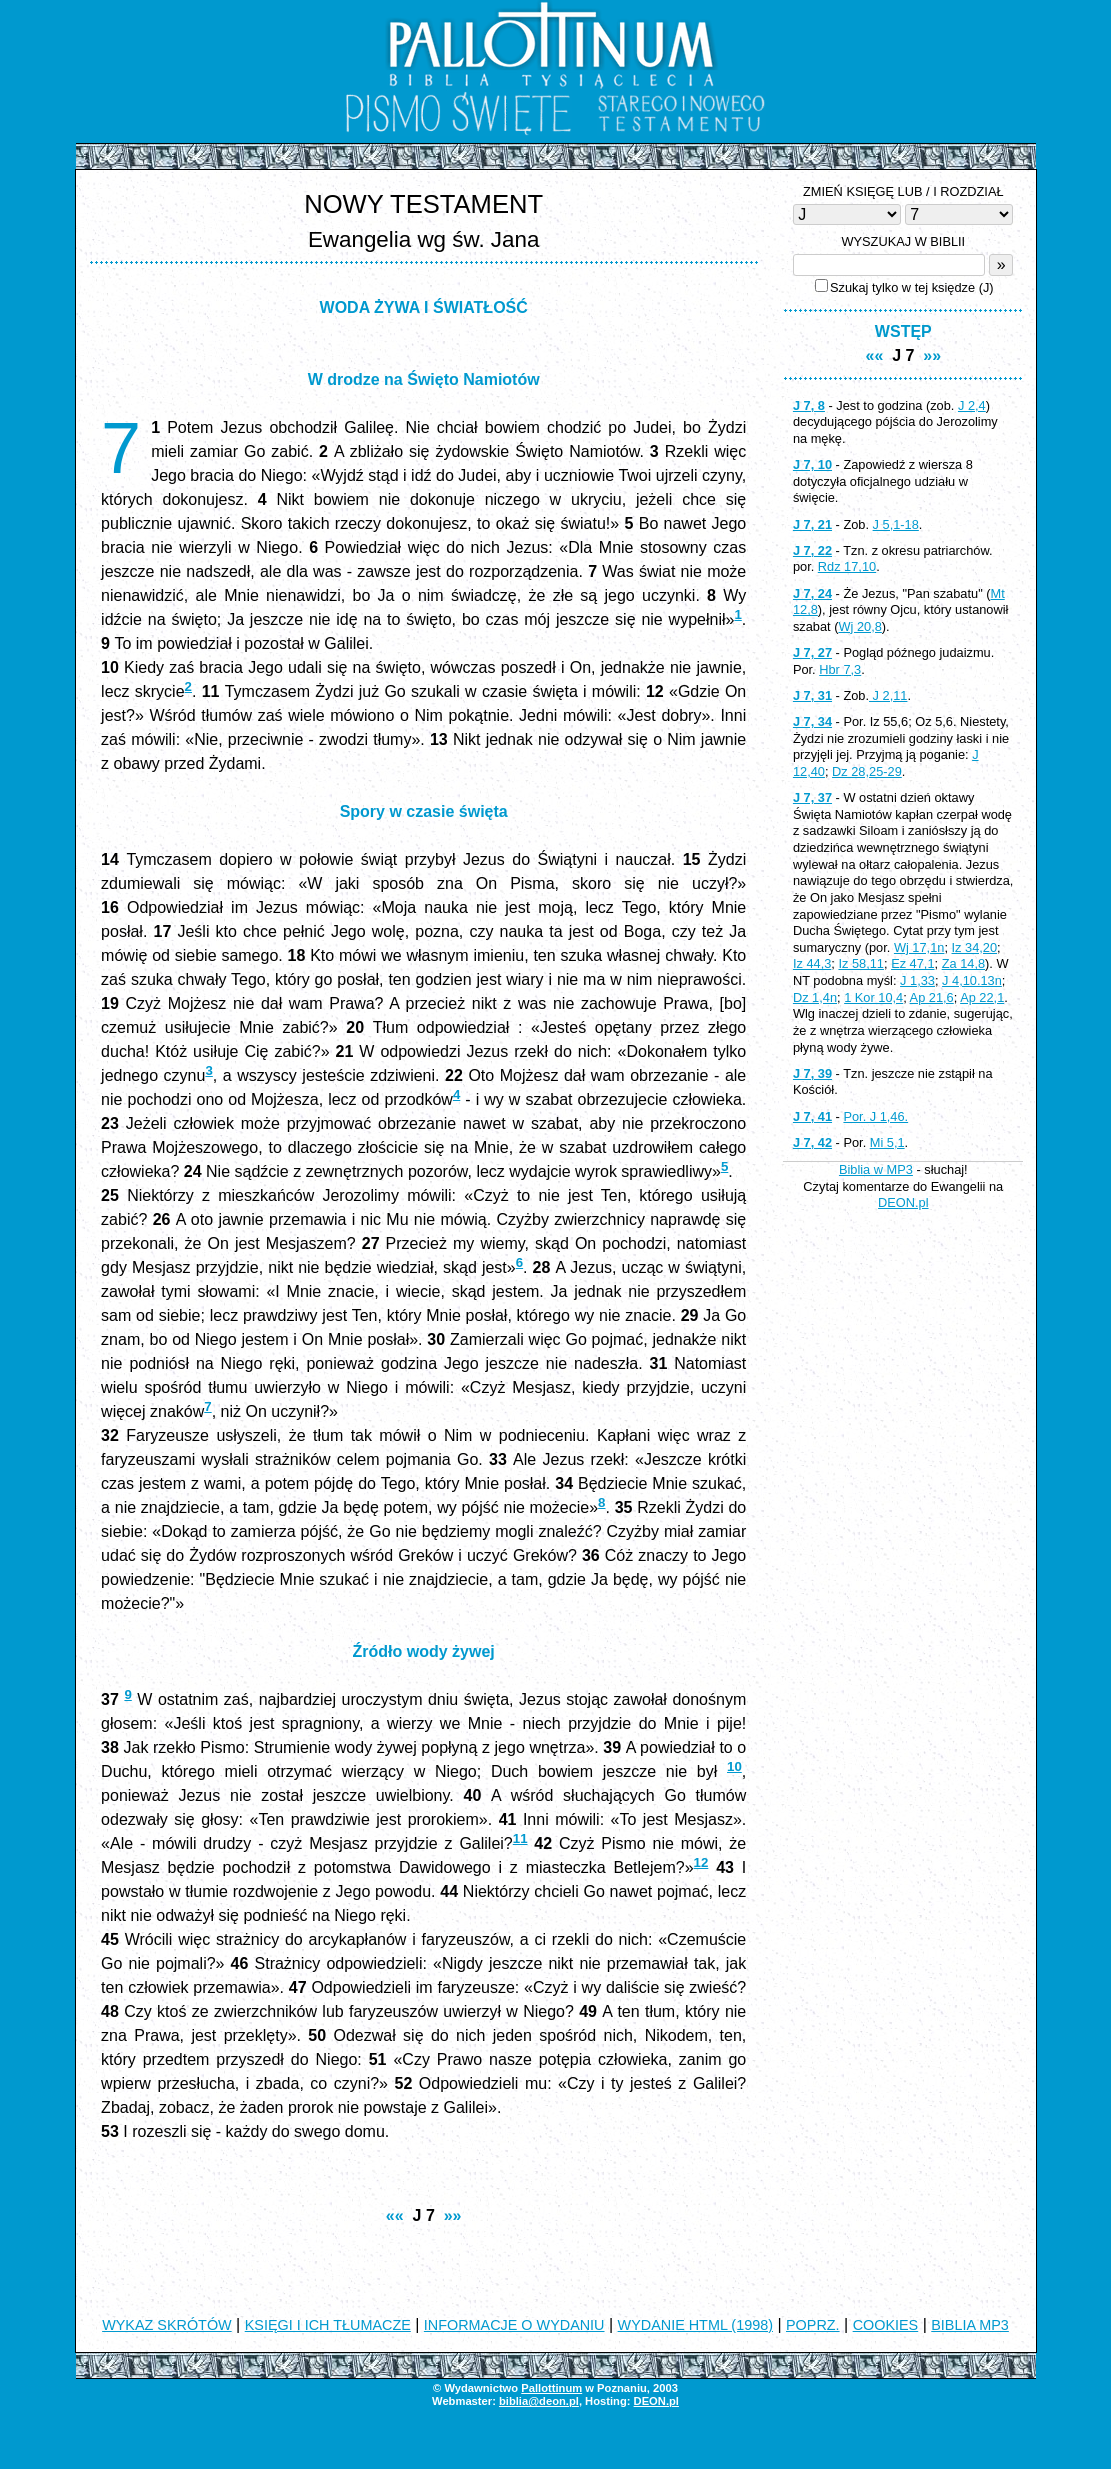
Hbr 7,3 (840, 669)
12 (701, 1862)
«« (395, 2215)
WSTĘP (903, 331)
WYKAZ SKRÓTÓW (167, 2325)
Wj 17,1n (919, 947)
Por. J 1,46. (875, 1116)
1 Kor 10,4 (873, 997)
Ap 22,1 (982, 997)
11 (520, 1838)
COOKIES (886, 2325)
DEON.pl (903, 1202)
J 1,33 (917, 980)
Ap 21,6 (932, 997)
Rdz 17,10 (847, 566)
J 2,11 (888, 695)
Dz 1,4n (815, 997)
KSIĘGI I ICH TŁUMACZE (328, 2325)
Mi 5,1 (887, 1142)
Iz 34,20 (975, 947)
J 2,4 (972, 405)
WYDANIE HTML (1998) (695, 2325)
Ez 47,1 (912, 963)
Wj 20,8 (859, 626)
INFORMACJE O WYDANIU (514, 2325)
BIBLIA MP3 (970, 2325)
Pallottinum (551, 2388)
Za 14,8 (963, 963)
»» (453, 2215)
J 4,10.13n (972, 980)
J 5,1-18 (896, 524)
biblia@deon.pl (539, 2401)
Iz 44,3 (812, 963)
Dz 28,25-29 (867, 771)
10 (734, 1766)
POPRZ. (813, 2325)
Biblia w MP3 (876, 1169)
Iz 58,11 (861, 963)
